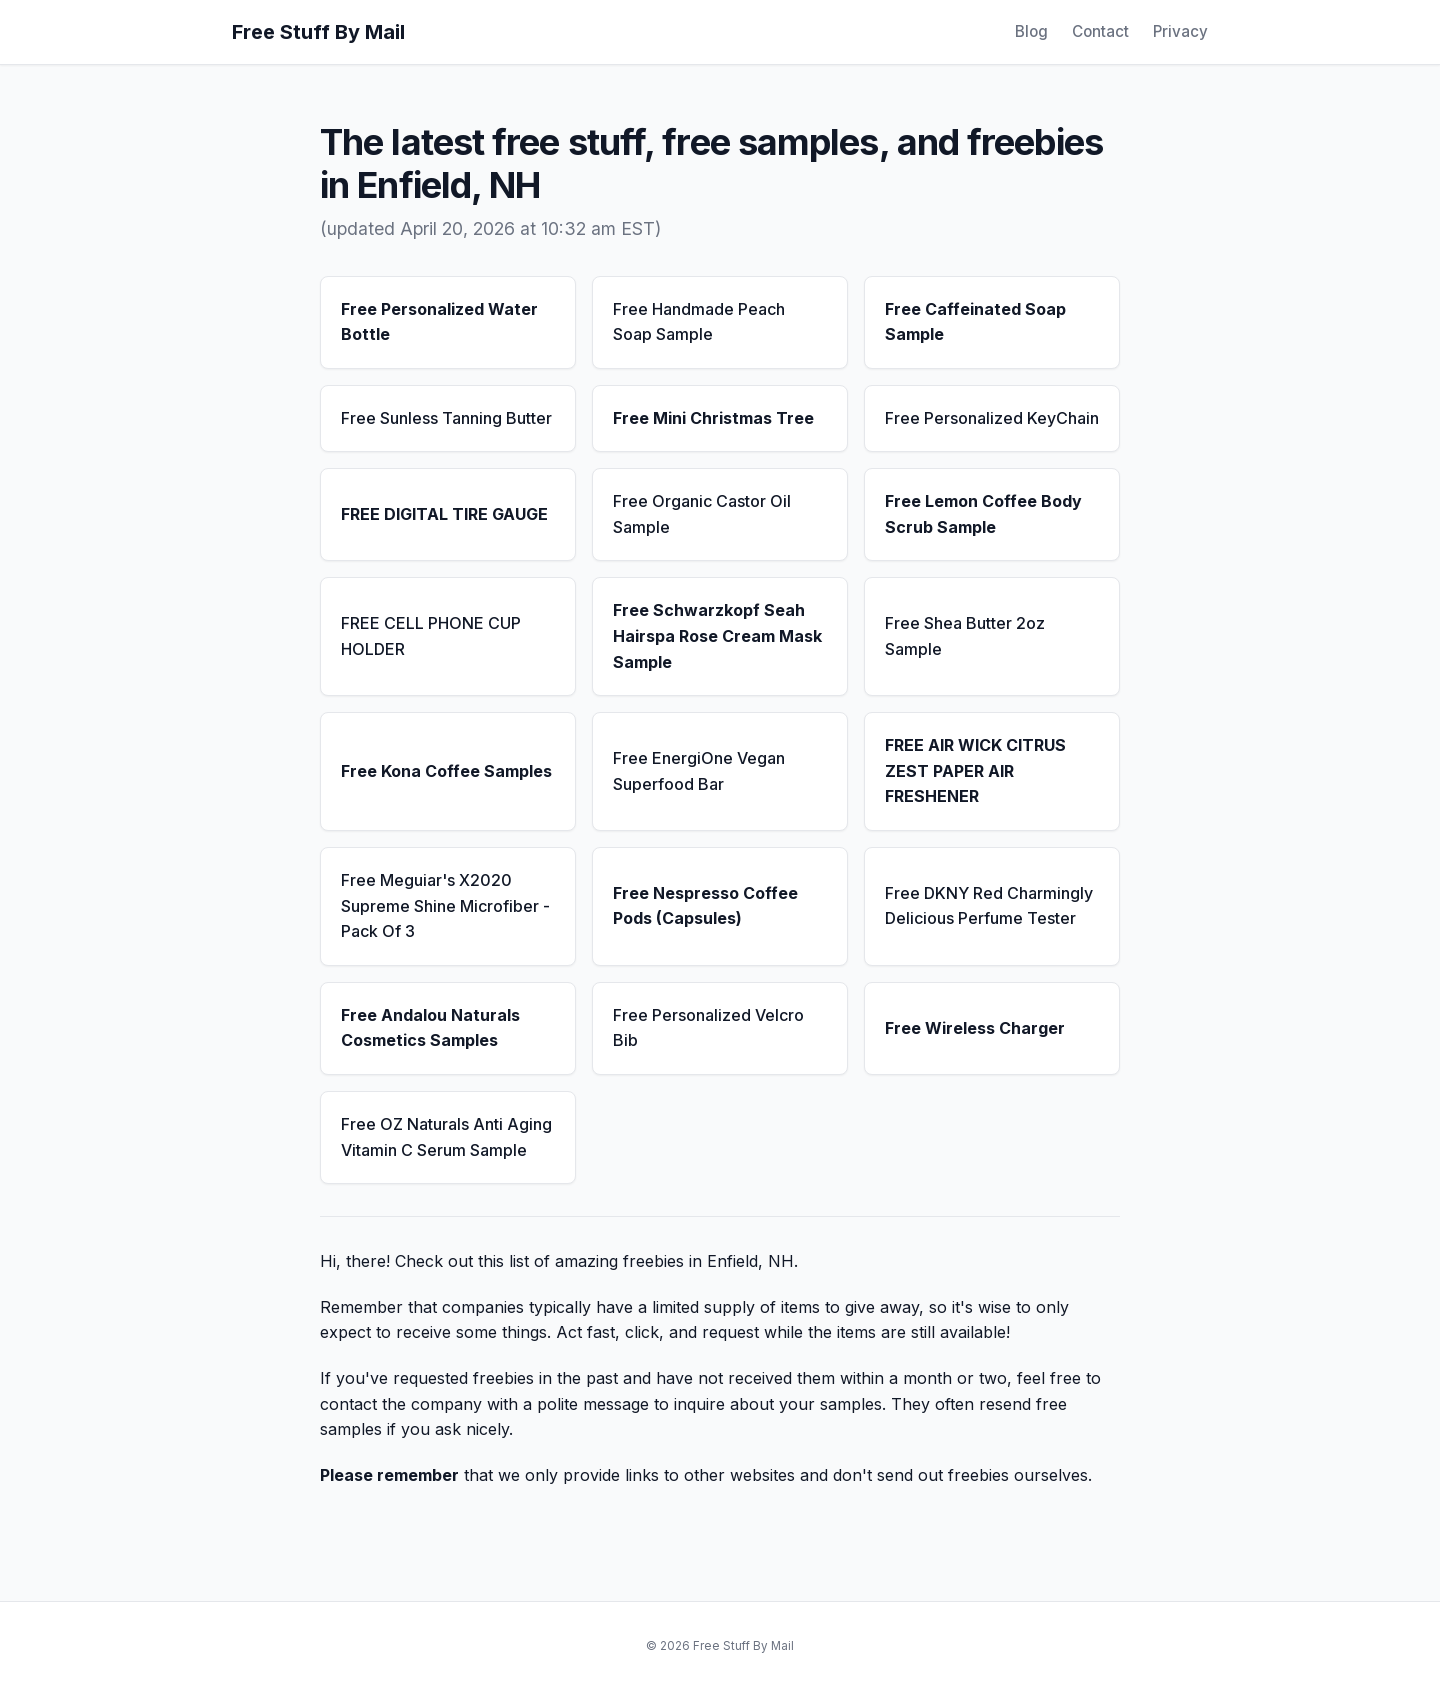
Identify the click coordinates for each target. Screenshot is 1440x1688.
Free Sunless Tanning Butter (446, 418)
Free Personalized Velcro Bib (708, 1028)
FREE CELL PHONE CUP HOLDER (431, 636)
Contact (1100, 31)
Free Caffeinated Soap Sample (975, 322)
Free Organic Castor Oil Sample (702, 514)
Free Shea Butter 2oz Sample (965, 636)
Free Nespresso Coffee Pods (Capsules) (705, 906)
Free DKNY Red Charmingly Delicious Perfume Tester (989, 906)
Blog (1031, 31)
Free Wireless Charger (975, 1028)
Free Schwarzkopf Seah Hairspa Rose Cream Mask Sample (717, 635)
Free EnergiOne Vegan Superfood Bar (699, 771)
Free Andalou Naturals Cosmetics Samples (430, 1028)
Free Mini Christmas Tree (713, 418)
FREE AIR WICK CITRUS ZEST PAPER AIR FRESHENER (975, 770)
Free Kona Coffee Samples (446, 771)
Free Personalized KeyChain (992, 418)
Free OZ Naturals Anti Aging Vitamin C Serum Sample (446, 1137)
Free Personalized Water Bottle (439, 322)
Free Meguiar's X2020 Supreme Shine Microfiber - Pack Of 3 (445, 905)
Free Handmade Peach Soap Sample (699, 322)
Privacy (1180, 31)
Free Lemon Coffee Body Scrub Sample (983, 514)
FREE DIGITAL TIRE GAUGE (444, 514)
